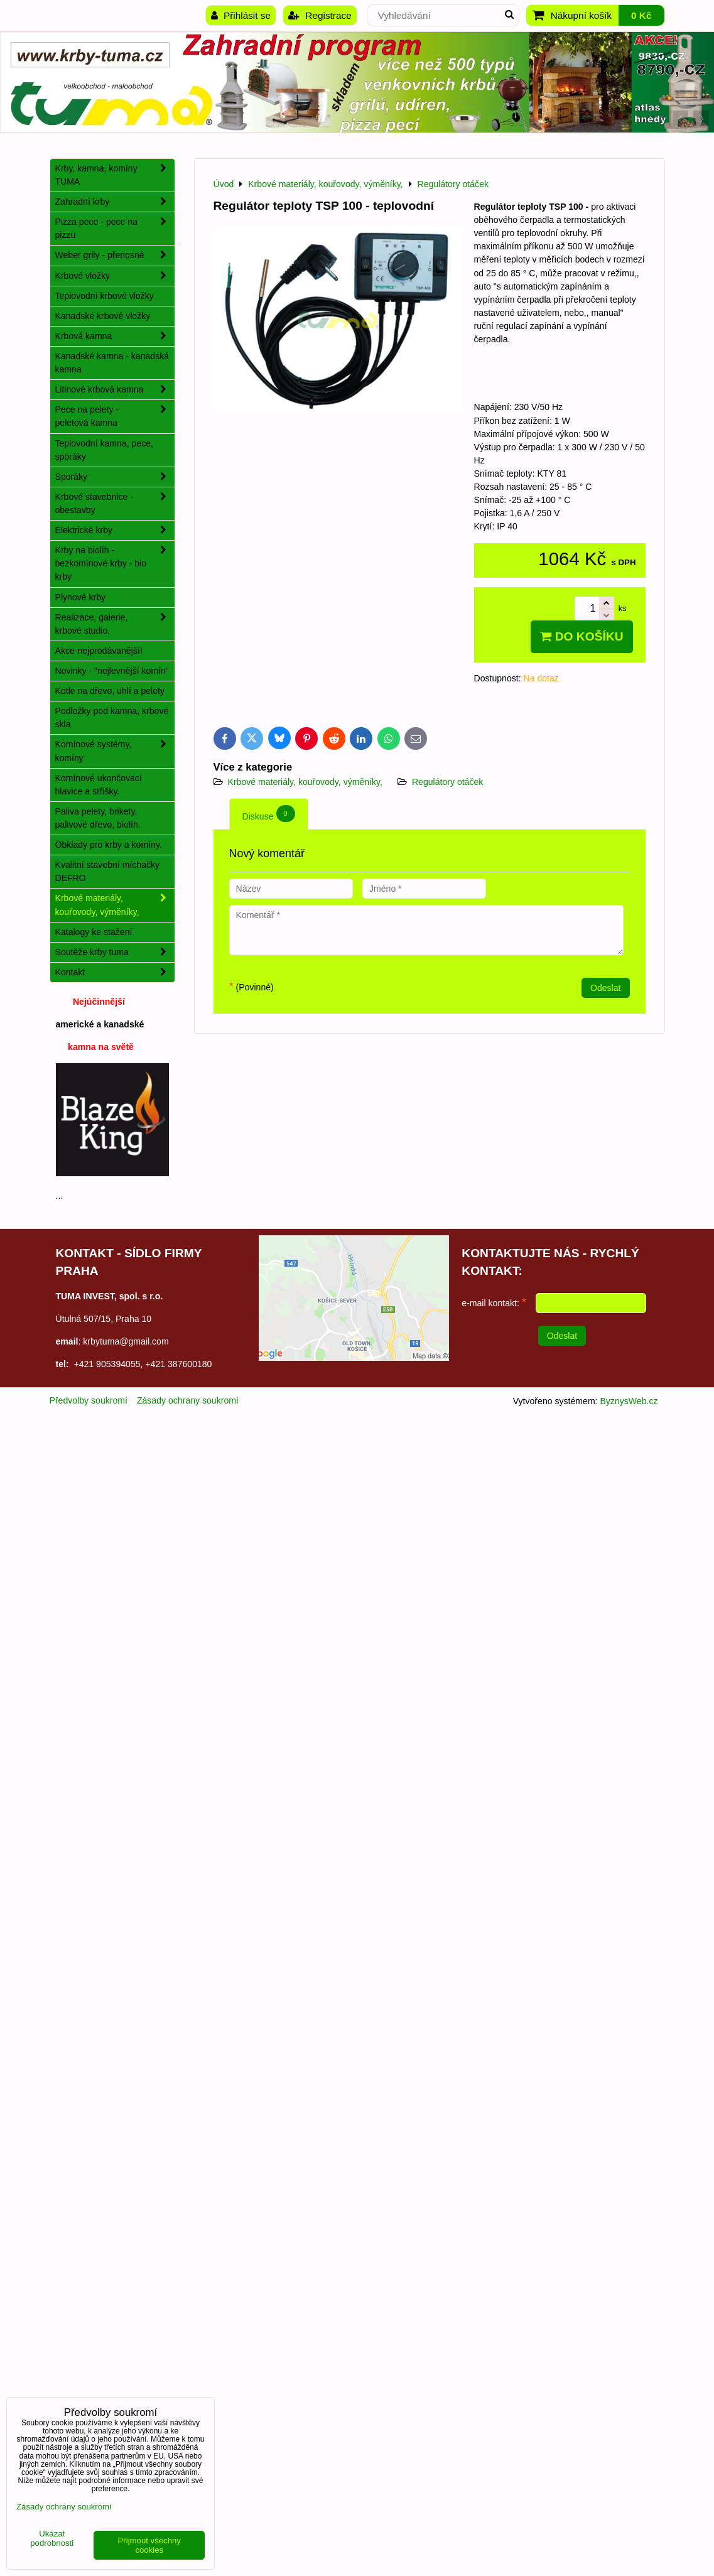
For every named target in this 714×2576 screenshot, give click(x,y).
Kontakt (115, 972)
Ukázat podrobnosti (51, 2539)
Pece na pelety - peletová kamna (115, 416)
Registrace (320, 15)
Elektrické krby (115, 530)
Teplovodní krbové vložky (104, 296)
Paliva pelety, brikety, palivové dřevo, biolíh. (98, 818)
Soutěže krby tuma (115, 952)
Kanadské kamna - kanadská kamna (112, 362)
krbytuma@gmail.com (125, 1341)
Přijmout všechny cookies (149, 2545)
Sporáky (115, 477)
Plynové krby (80, 597)
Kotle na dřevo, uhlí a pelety (110, 691)
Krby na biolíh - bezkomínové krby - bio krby (115, 564)
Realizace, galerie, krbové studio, (115, 624)
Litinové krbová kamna (115, 389)
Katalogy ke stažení (94, 932)
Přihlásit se (241, 15)
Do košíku (581, 636)
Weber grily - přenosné (115, 255)
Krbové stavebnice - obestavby (115, 503)
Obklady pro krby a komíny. (108, 845)
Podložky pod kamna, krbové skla (112, 717)
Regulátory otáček (447, 782)
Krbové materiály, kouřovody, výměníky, (305, 782)
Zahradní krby (115, 202)
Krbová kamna (115, 336)
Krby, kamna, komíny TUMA (115, 175)
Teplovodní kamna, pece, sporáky (104, 450)
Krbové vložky (115, 276)
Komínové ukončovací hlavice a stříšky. (99, 784)
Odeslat (605, 988)
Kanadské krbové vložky (103, 316)
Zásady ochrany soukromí (188, 1400)
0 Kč (641, 15)
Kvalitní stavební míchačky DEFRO (107, 871)
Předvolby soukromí (88, 1400)
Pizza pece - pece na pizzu (115, 228)
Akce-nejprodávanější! (99, 651)
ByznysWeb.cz (628, 1401)
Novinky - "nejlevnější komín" (112, 671)
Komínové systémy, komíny (115, 751)
